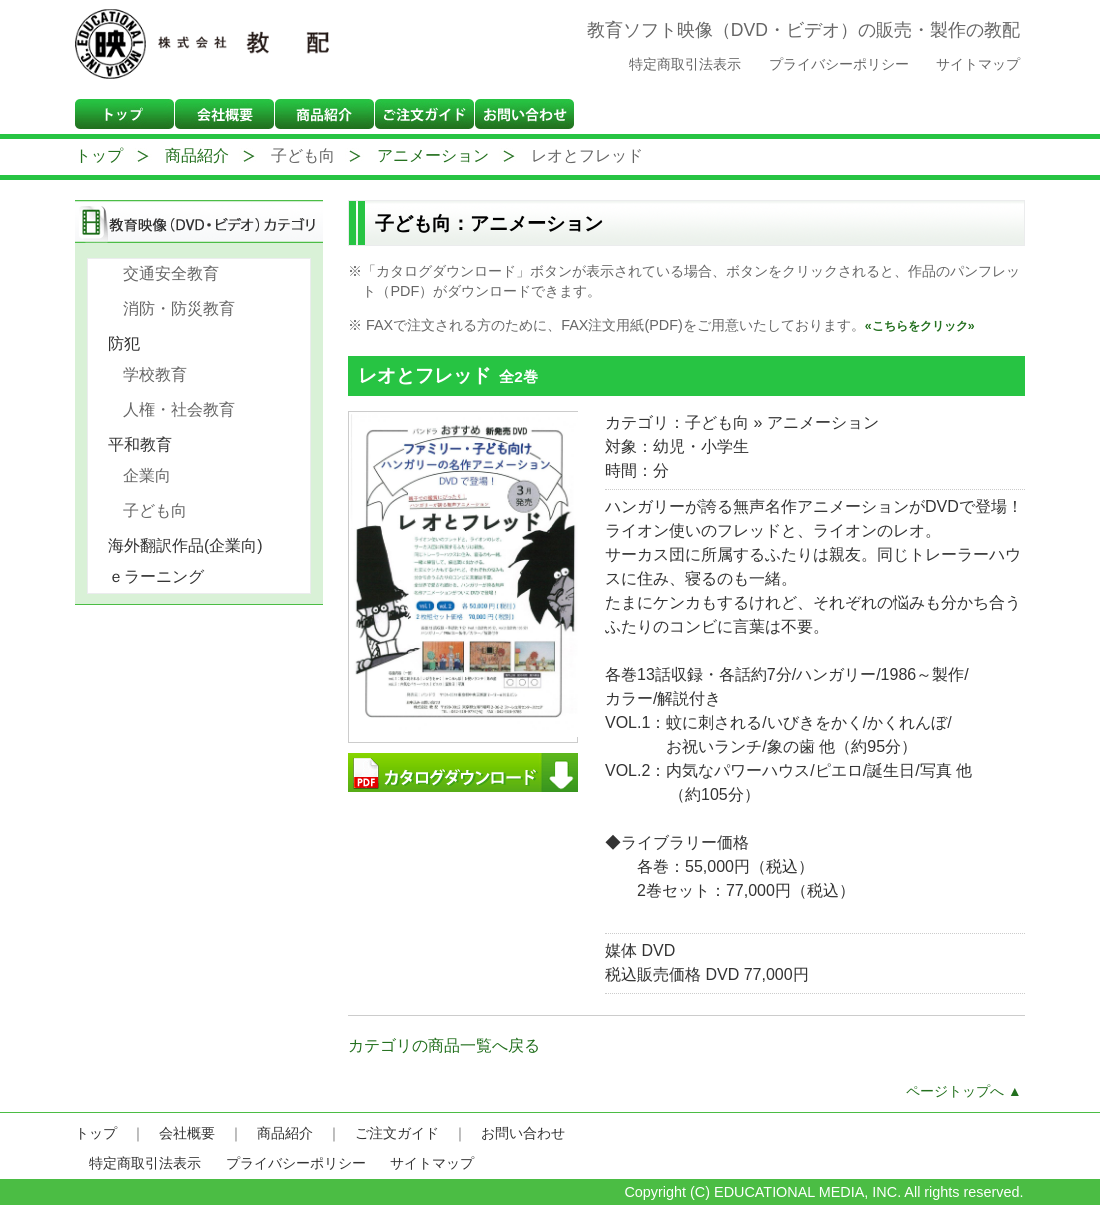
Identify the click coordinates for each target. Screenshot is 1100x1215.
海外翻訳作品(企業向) (192, 545)
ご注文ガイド (397, 1133)
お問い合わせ (523, 1133)
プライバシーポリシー (839, 64)
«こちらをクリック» (920, 326)
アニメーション (433, 155)
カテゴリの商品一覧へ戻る (444, 1045)
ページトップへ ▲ (963, 1091)
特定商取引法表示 (685, 64)
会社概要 (187, 1133)
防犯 (131, 343)
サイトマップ (978, 64)
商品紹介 (197, 155)
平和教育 (147, 444)
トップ (99, 155)
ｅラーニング (163, 576)
